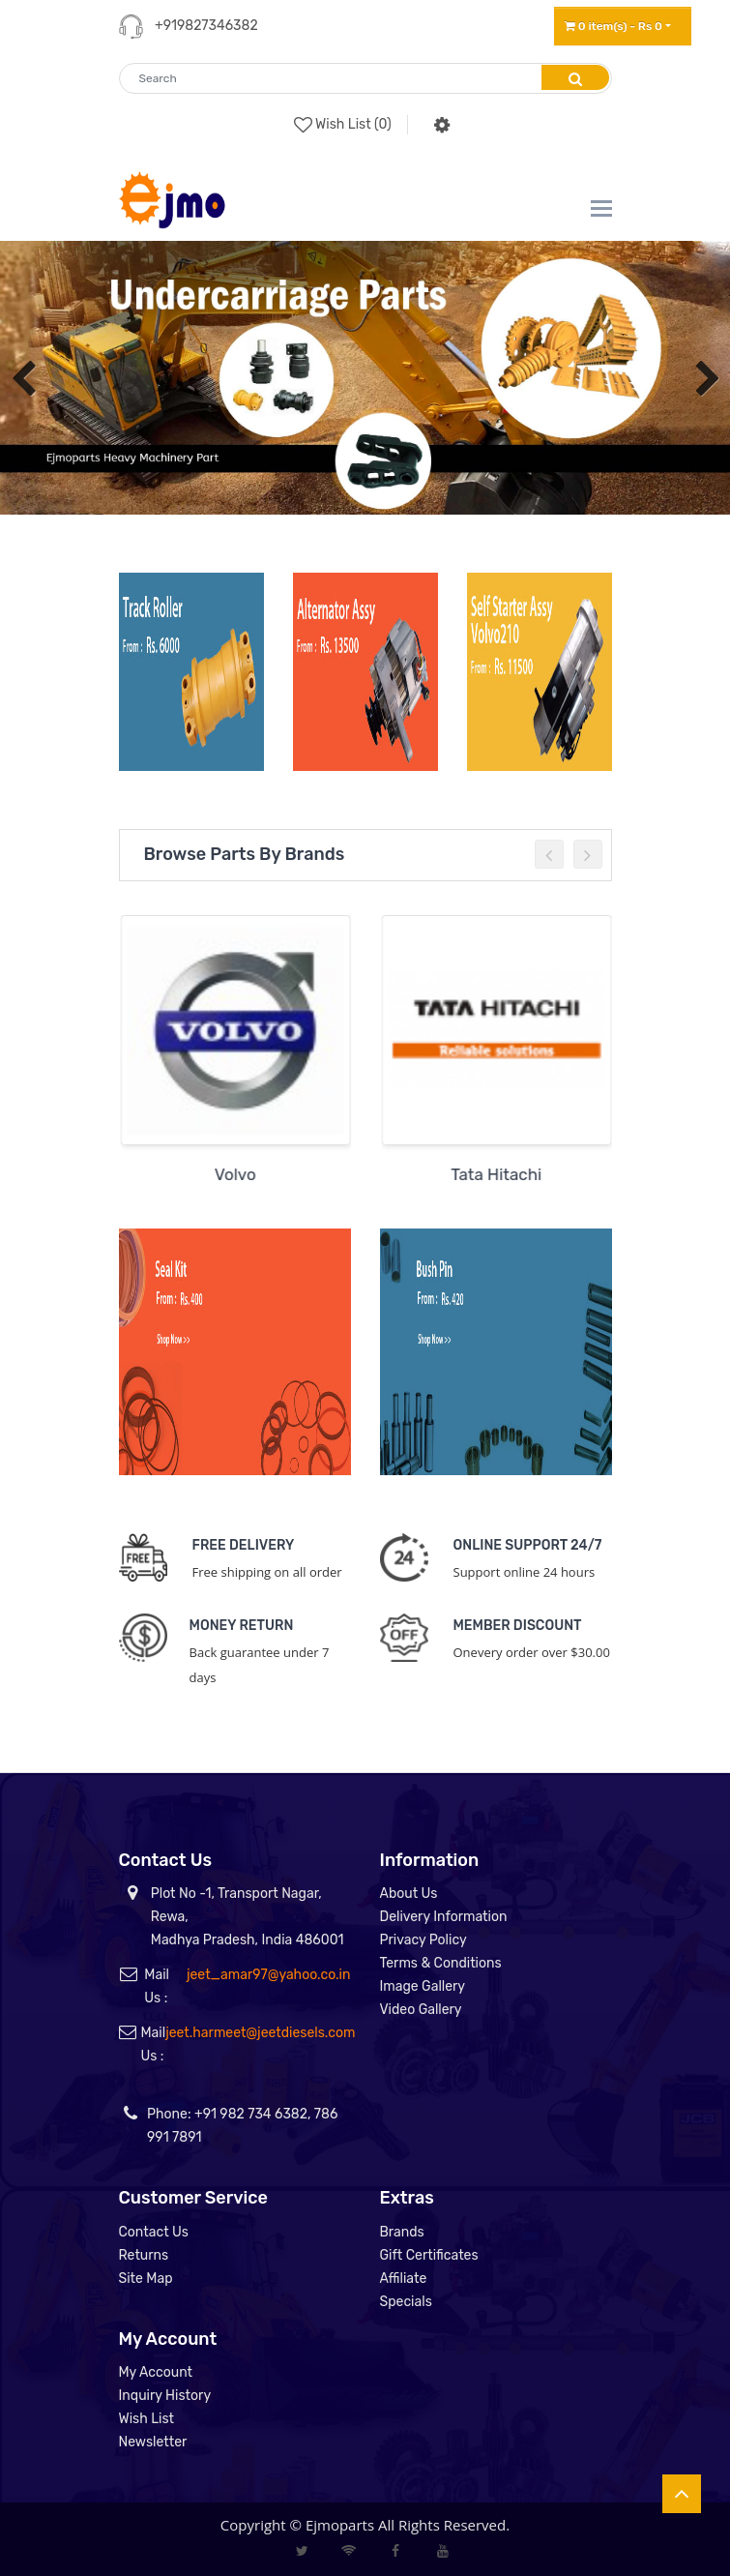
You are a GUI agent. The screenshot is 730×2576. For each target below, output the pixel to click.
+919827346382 (206, 25)
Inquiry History (165, 2395)
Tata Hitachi (503, 1174)
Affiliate (403, 2278)
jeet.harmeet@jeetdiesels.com (260, 2033)
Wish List (147, 2419)
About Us (409, 1893)
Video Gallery (421, 2009)
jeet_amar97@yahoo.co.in (269, 1975)
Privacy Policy (423, 1940)
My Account (156, 2372)
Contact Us (154, 2232)
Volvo (242, 1174)
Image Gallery (423, 1986)
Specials (406, 2302)
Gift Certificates (429, 2255)
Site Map (146, 2278)
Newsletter (153, 2442)
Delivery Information (444, 1917)
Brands (402, 2232)
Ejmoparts (340, 2524)
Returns (144, 2255)
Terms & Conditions (441, 1963)
